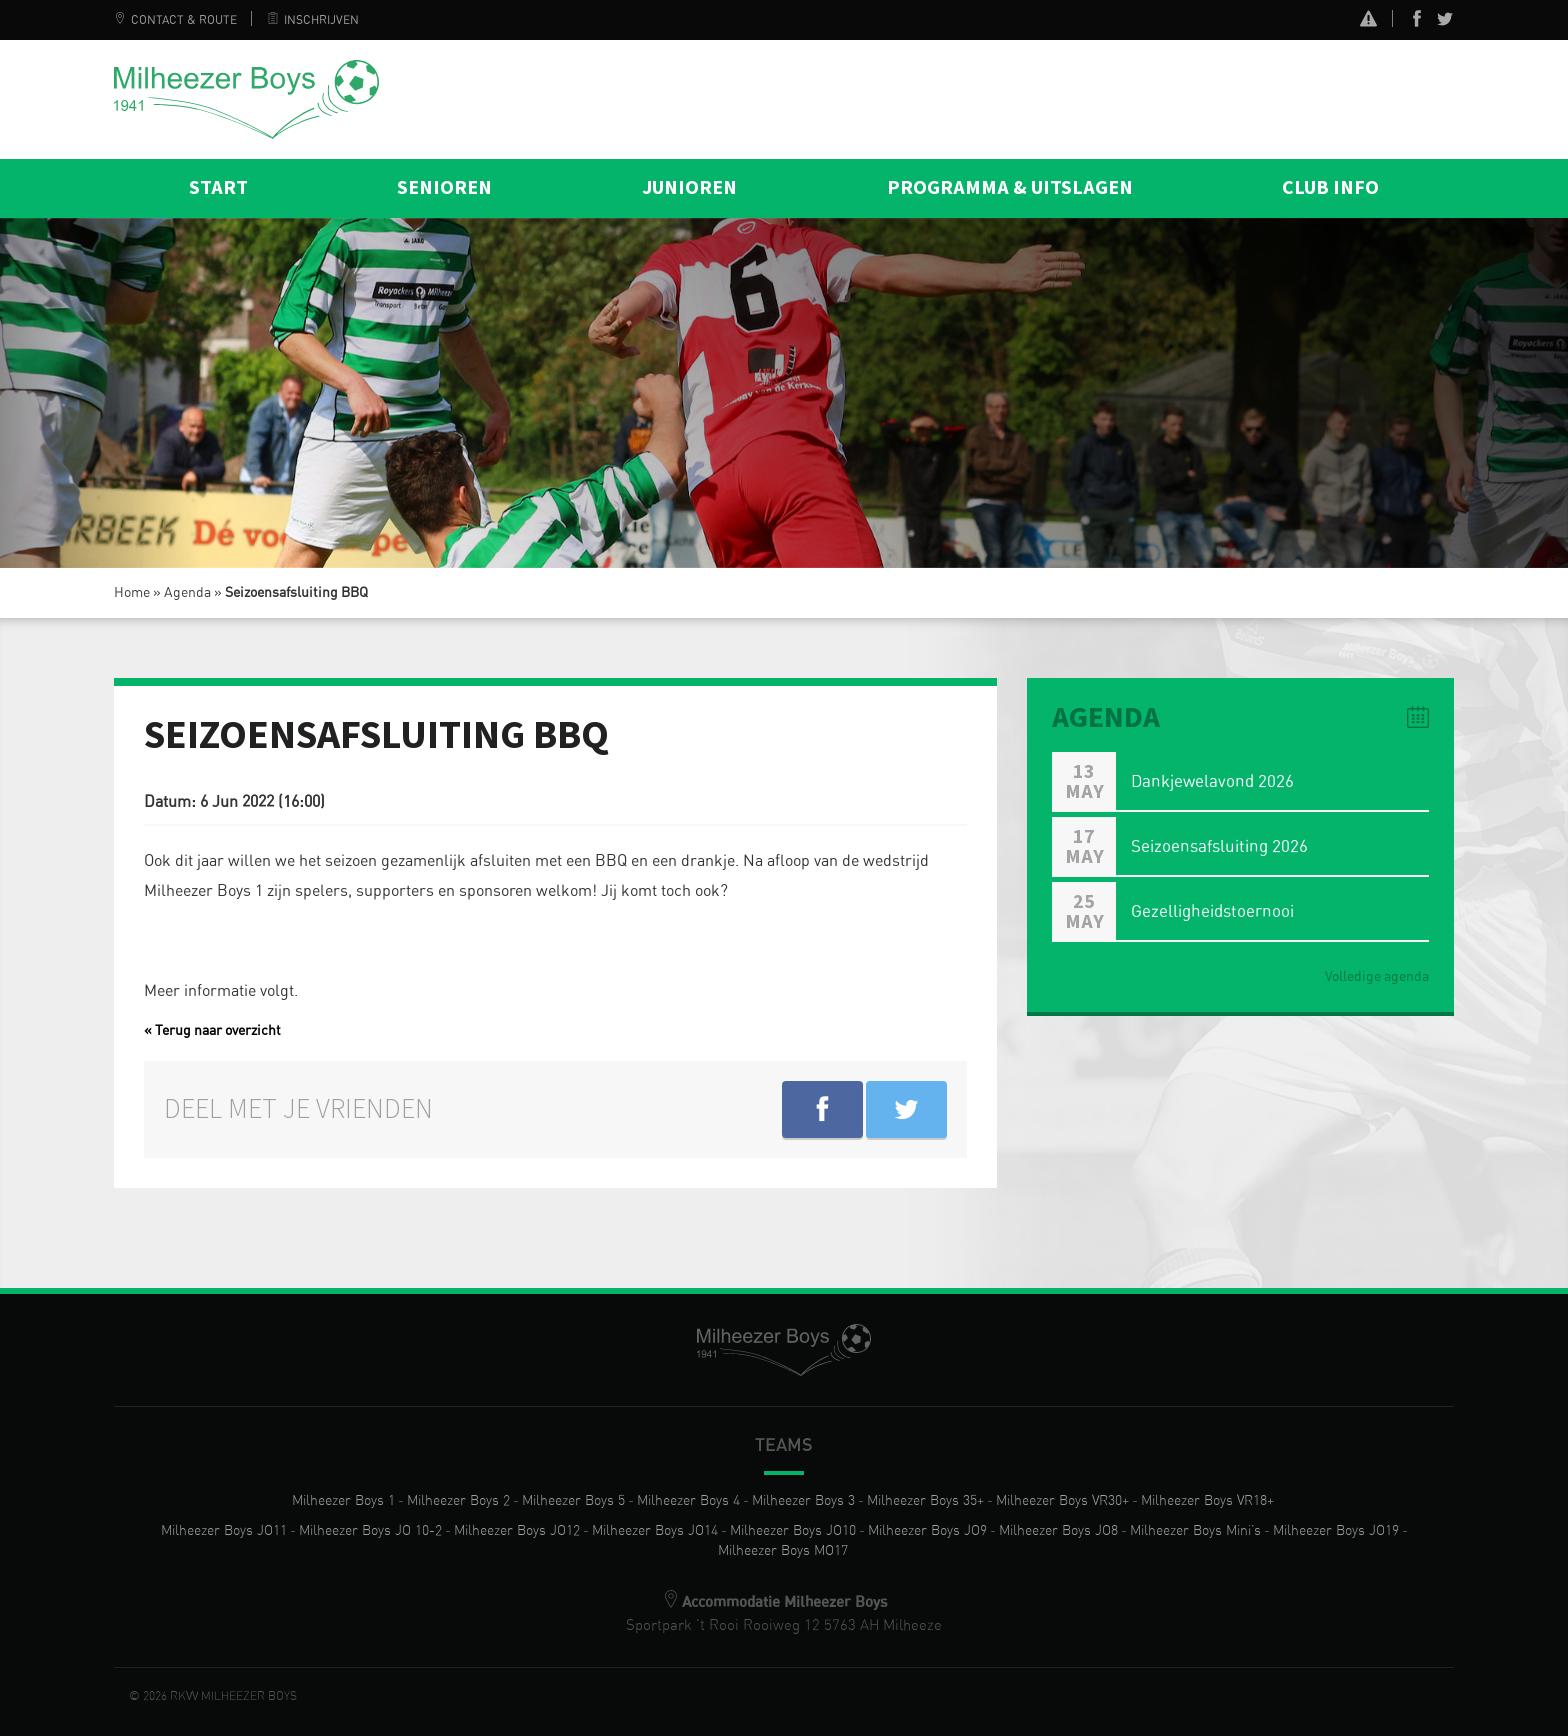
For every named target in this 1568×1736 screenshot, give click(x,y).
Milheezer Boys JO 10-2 (370, 1531)
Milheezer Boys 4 (688, 1501)
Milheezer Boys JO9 (927, 1531)
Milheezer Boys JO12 (517, 1531)
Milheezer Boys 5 (573, 1501)
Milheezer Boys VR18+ (1207, 1501)
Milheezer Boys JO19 (1336, 1531)
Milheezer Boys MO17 (783, 1551)
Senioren (444, 188)
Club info (1330, 188)
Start (218, 188)
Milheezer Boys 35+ (925, 1501)
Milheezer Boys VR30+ (1062, 1501)
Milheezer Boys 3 (803, 1501)
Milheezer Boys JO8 (1058, 1531)
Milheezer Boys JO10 (793, 1531)
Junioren (689, 188)
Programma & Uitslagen (1010, 188)
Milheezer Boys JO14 (655, 1531)
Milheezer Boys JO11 (224, 1531)
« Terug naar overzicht (212, 1031)
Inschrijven (313, 20)
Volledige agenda (1377, 977)
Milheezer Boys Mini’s (1195, 1531)
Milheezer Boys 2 (458, 1501)
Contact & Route (175, 20)
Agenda (187, 593)
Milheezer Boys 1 (343, 1501)
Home (132, 593)
